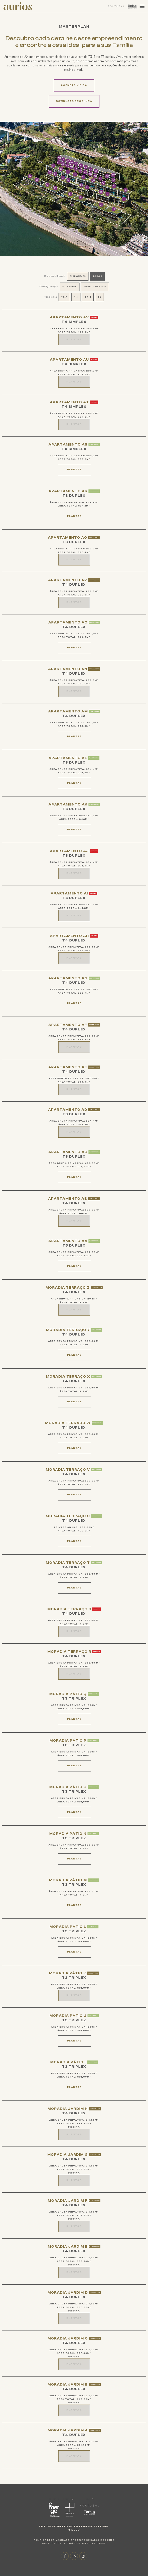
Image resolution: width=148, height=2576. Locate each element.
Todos (97, 276)
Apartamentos (95, 286)
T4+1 (88, 297)
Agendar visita (74, 85)
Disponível (78, 276)
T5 (99, 297)
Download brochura (74, 101)
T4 (76, 297)
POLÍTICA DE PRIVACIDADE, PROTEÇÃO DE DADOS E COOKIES (74, 2540)
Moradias (69, 286)
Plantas (74, 469)
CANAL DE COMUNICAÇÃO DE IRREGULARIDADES (74, 2543)
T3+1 (64, 297)
